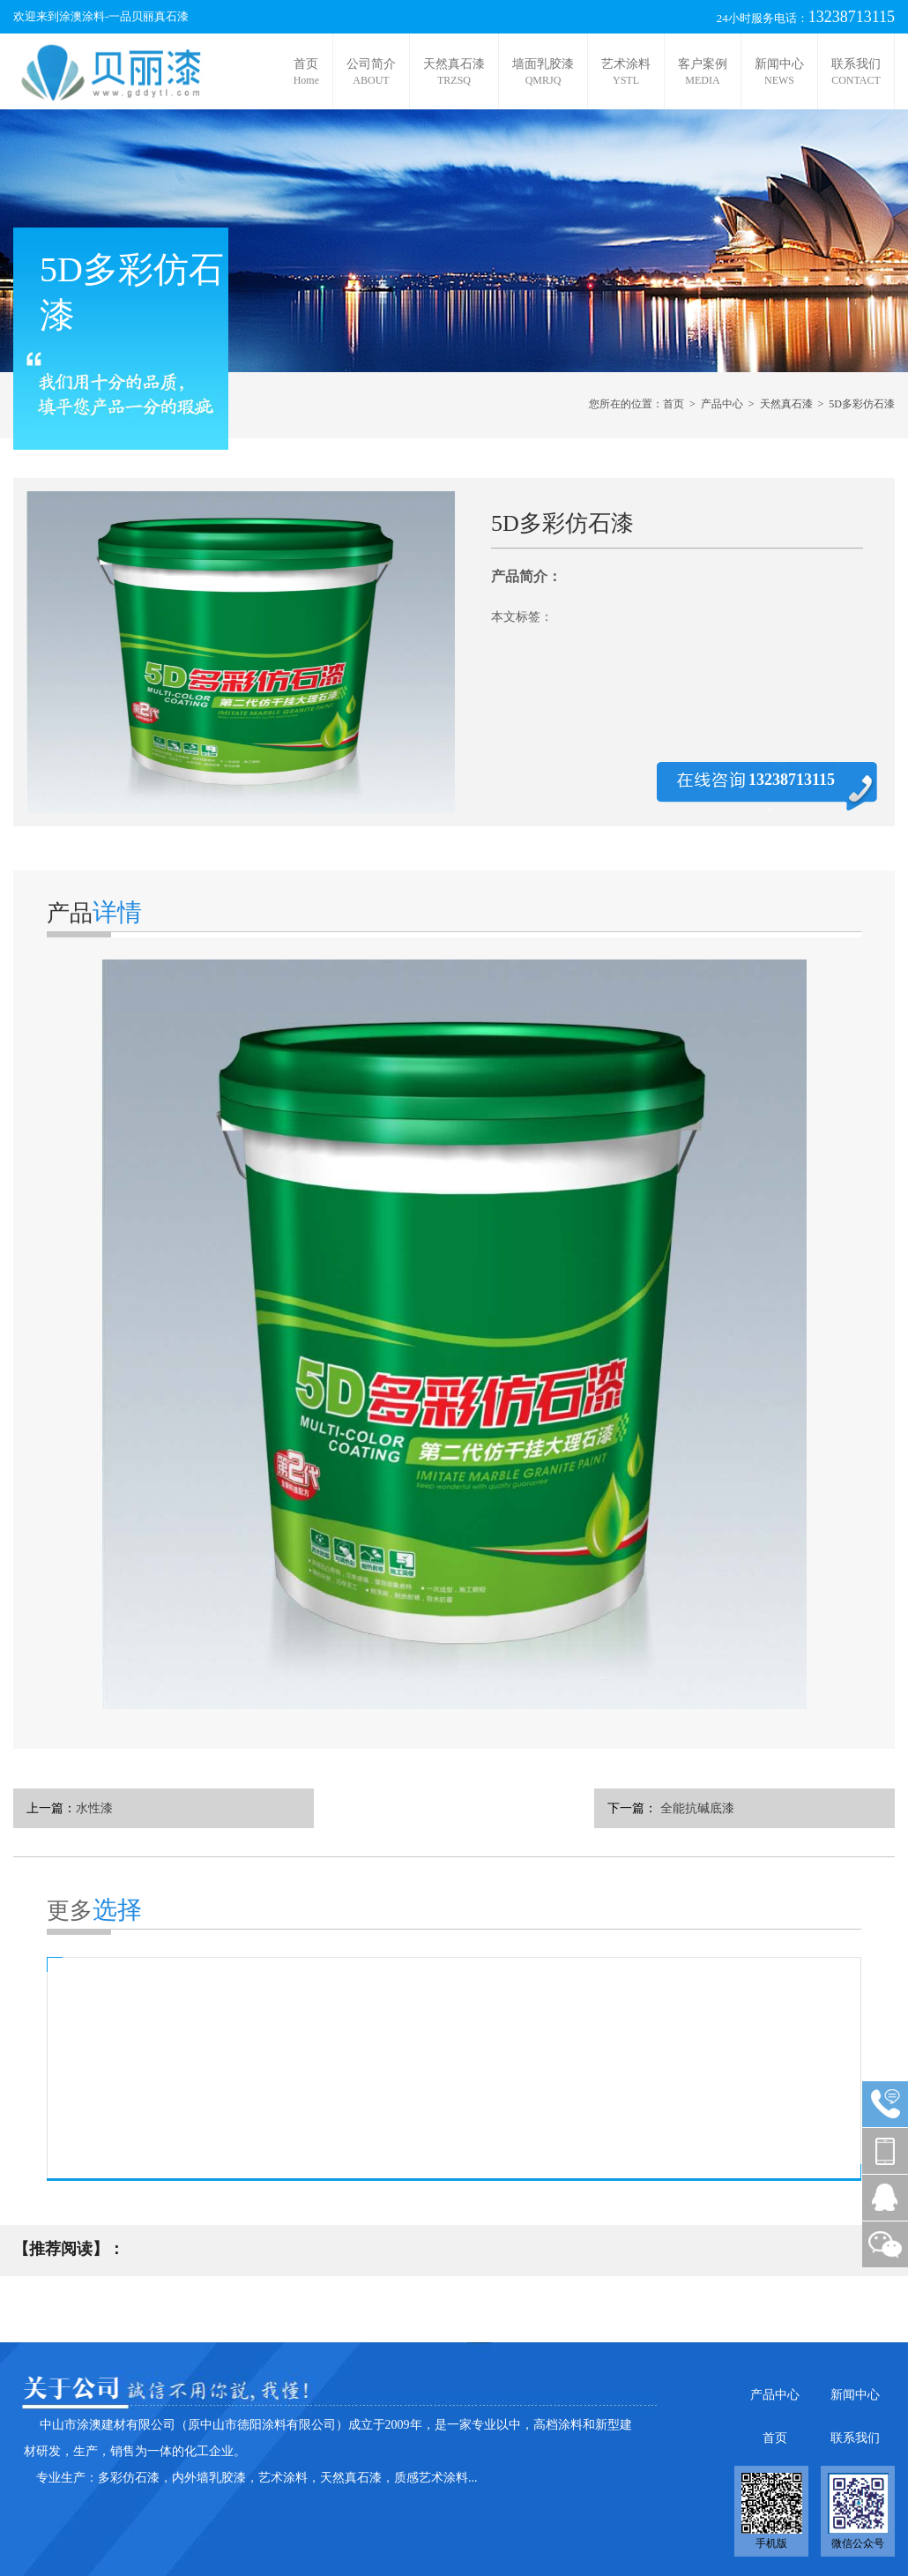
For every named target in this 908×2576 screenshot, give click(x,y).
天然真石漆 (454, 72)
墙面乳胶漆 (543, 72)
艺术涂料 (626, 72)
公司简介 (371, 72)
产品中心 (722, 404)
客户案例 (702, 72)
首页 (306, 72)
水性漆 (94, 1808)
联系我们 (856, 72)
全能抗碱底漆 (695, 1808)
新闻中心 (779, 72)
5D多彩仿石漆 (862, 404)
